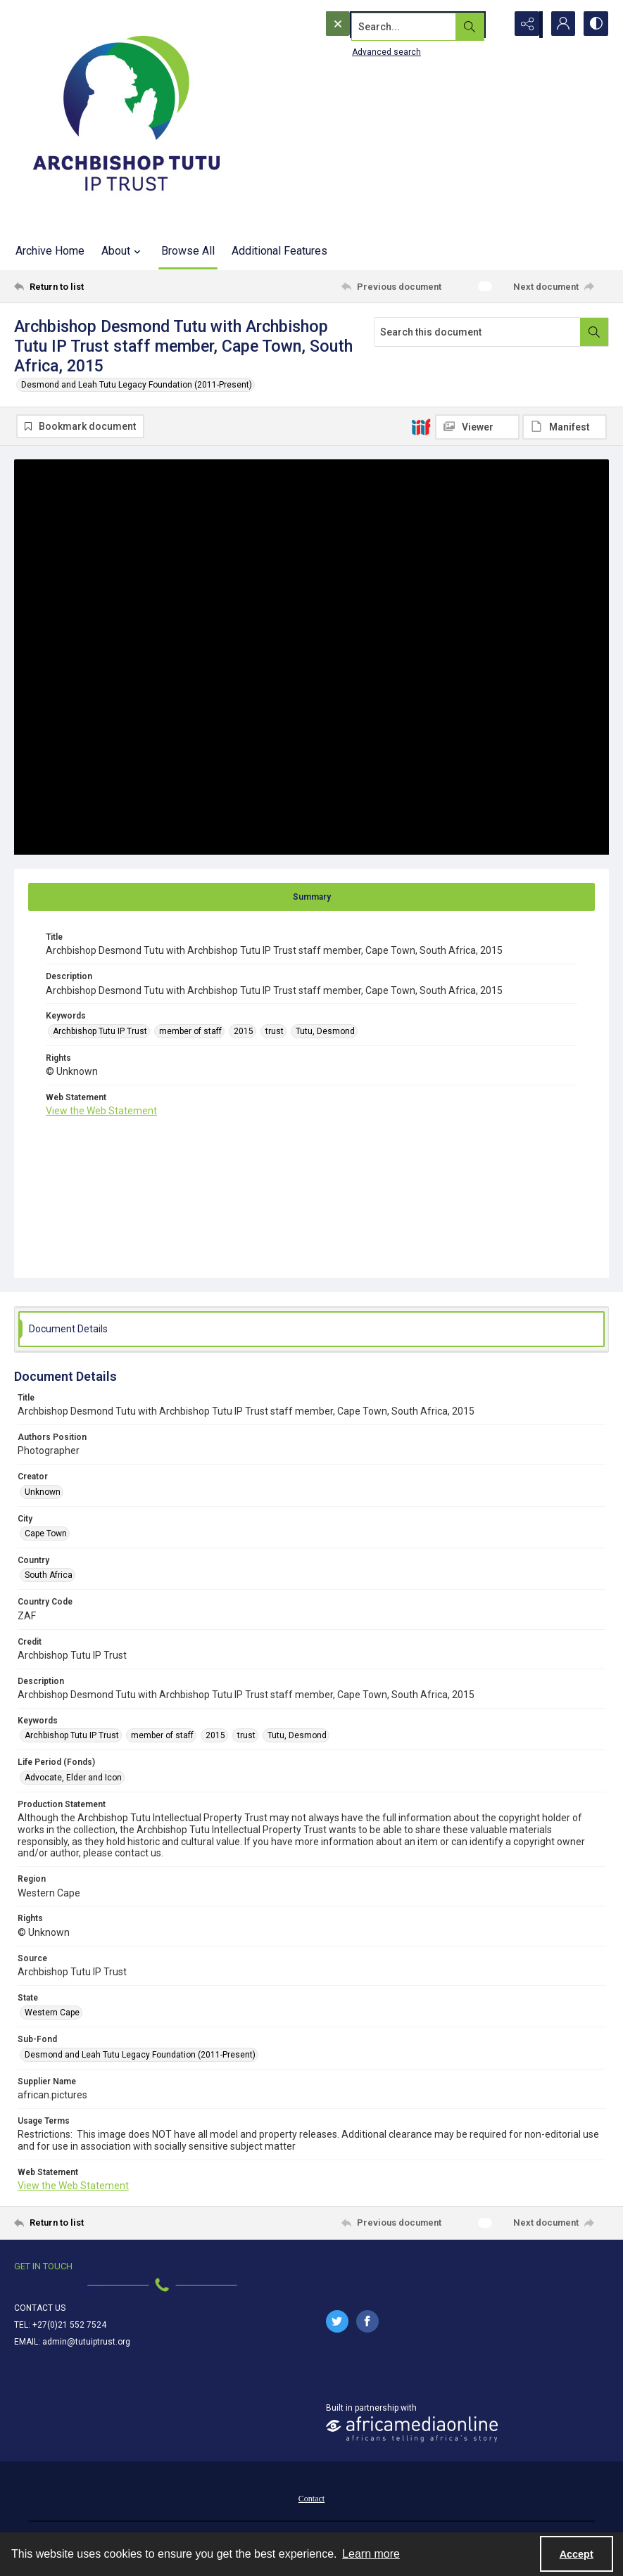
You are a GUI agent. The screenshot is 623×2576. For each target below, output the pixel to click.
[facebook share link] (367, 2322)
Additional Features (279, 250)
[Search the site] (386, 24)
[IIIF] (421, 426)
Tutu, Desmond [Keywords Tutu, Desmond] (325, 1032)
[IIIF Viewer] (477, 427)
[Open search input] (489, 24)
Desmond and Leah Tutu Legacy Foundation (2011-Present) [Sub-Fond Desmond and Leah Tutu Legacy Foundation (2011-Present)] (140, 2055)
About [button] (122, 251)
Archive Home (49, 250)
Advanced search (357, 50)
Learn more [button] (371, 2554)
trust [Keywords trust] (274, 1032)
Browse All (188, 250)
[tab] (311, 897)
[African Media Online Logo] (412, 2430)
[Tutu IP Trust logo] (126, 116)
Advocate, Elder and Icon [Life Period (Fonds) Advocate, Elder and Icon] (73, 1778)
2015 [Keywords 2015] (243, 1032)
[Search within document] (594, 332)
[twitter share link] (337, 2322)
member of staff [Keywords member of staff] (190, 1032)
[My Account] (559, 24)
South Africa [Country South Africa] (49, 1576)
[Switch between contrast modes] (594, 24)
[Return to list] (93, 286)
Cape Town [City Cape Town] (46, 1534)
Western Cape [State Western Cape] (52, 2014)
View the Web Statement (101, 1112)
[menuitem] (311, 2498)
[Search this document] (477, 332)
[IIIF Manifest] (564, 427)
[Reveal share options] (524, 24)
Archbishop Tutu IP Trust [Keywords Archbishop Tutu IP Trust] (100, 1032)
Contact (311, 2499)
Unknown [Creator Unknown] (43, 1493)
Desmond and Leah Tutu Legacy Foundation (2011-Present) (136, 385)
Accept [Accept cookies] (576, 2554)
